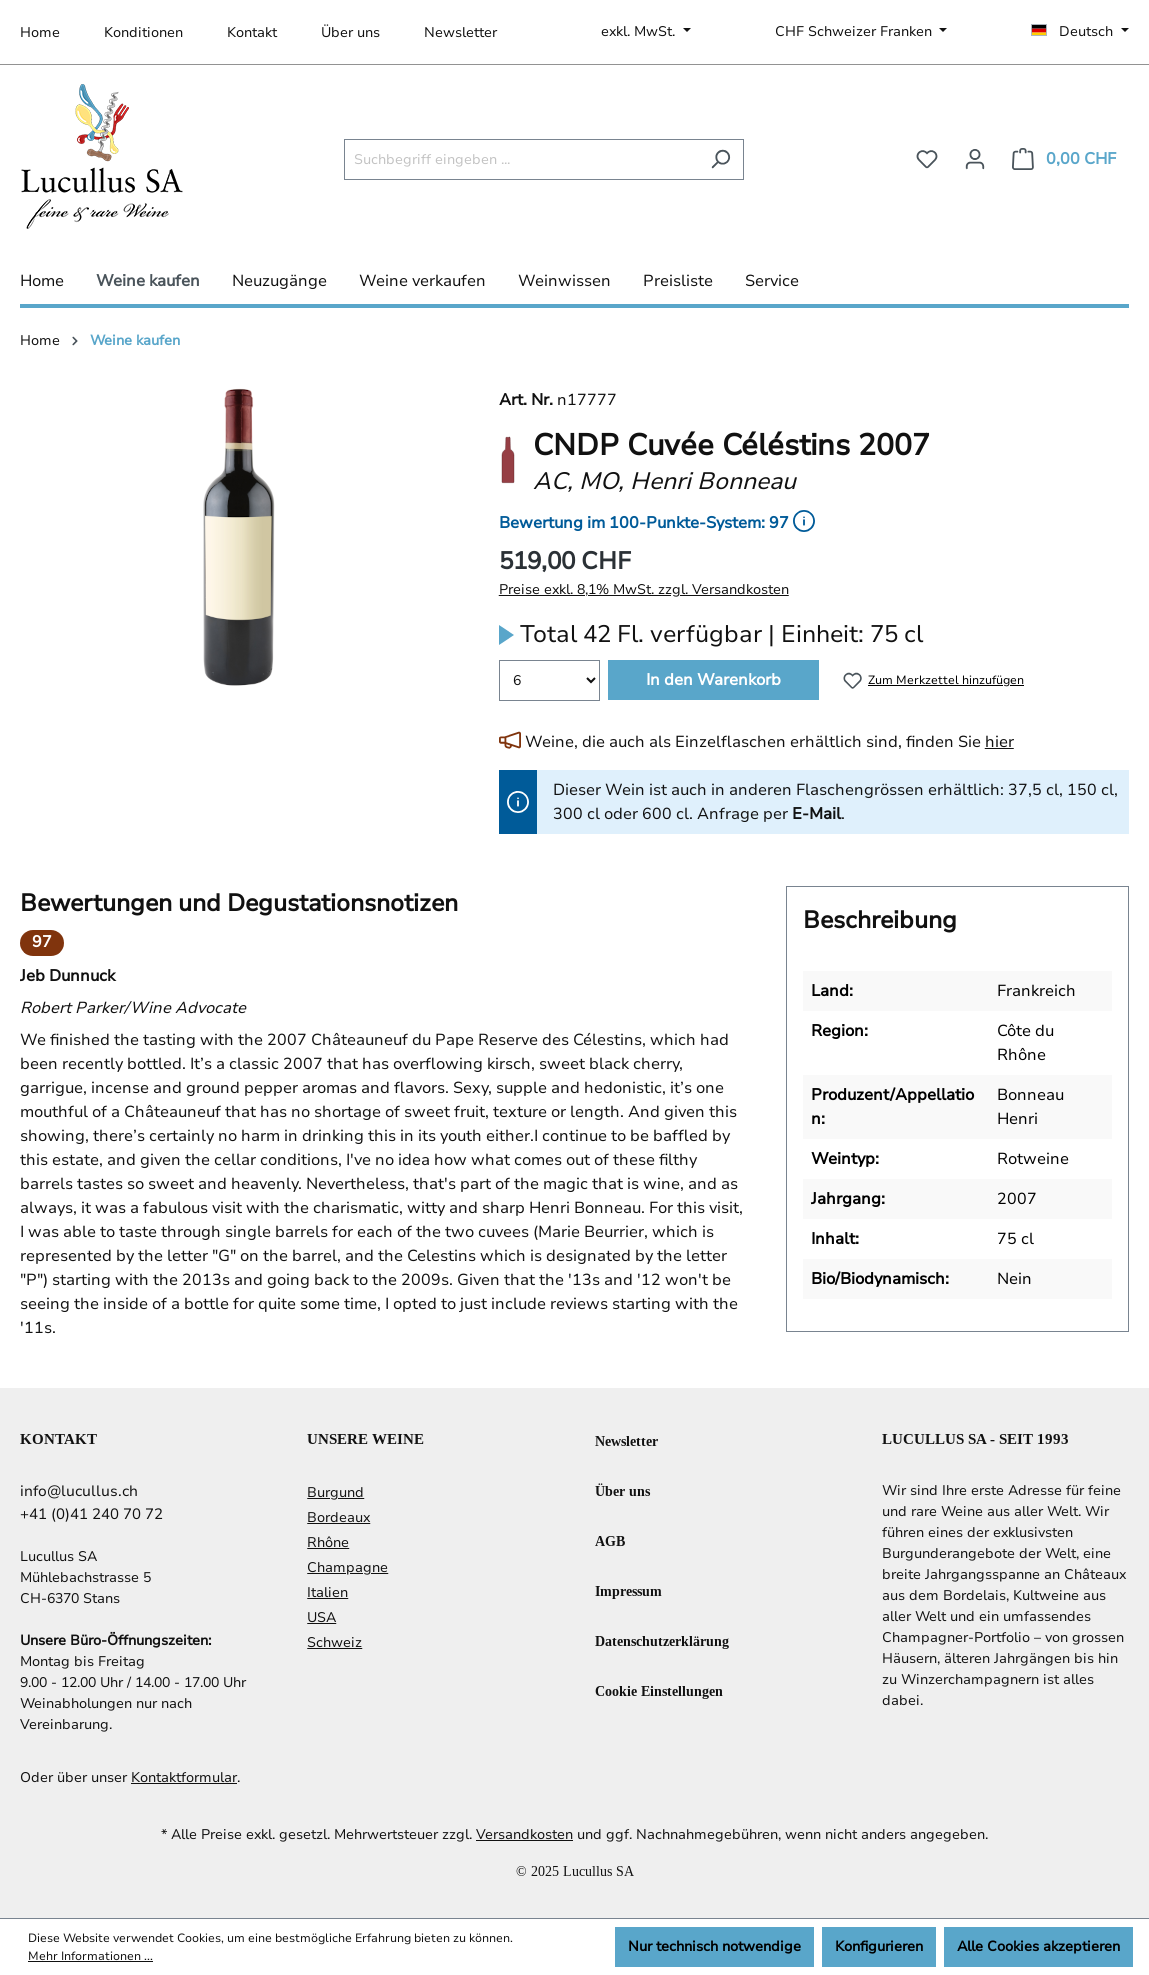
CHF (855, 31)
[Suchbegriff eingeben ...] (521, 159)
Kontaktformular (184, 1777)
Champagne (347, 1567)
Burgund (335, 1492)
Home (40, 32)
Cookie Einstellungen (659, 1690)
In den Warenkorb (713, 680)
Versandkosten (524, 1834)
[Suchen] (720, 159)
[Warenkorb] (1064, 159)
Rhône (328, 1542)
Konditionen (143, 32)
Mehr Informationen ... (90, 1956)
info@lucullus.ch (79, 1491)
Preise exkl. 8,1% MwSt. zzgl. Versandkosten (644, 589)
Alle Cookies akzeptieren (1038, 1946)
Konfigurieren (879, 1946)
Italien (327, 1592)
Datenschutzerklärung (662, 1640)
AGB (610, 1540)
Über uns (350, 32)
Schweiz (334, 1642)
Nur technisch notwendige (714, 1946)
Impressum (628, 1590)
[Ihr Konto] (975, 159)
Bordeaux (338, 1517)
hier (999, 742)
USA (321, 1617)
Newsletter (460, 32)
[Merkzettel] (927, 159)
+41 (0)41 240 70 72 (91, 1514)
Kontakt (252, 32)
